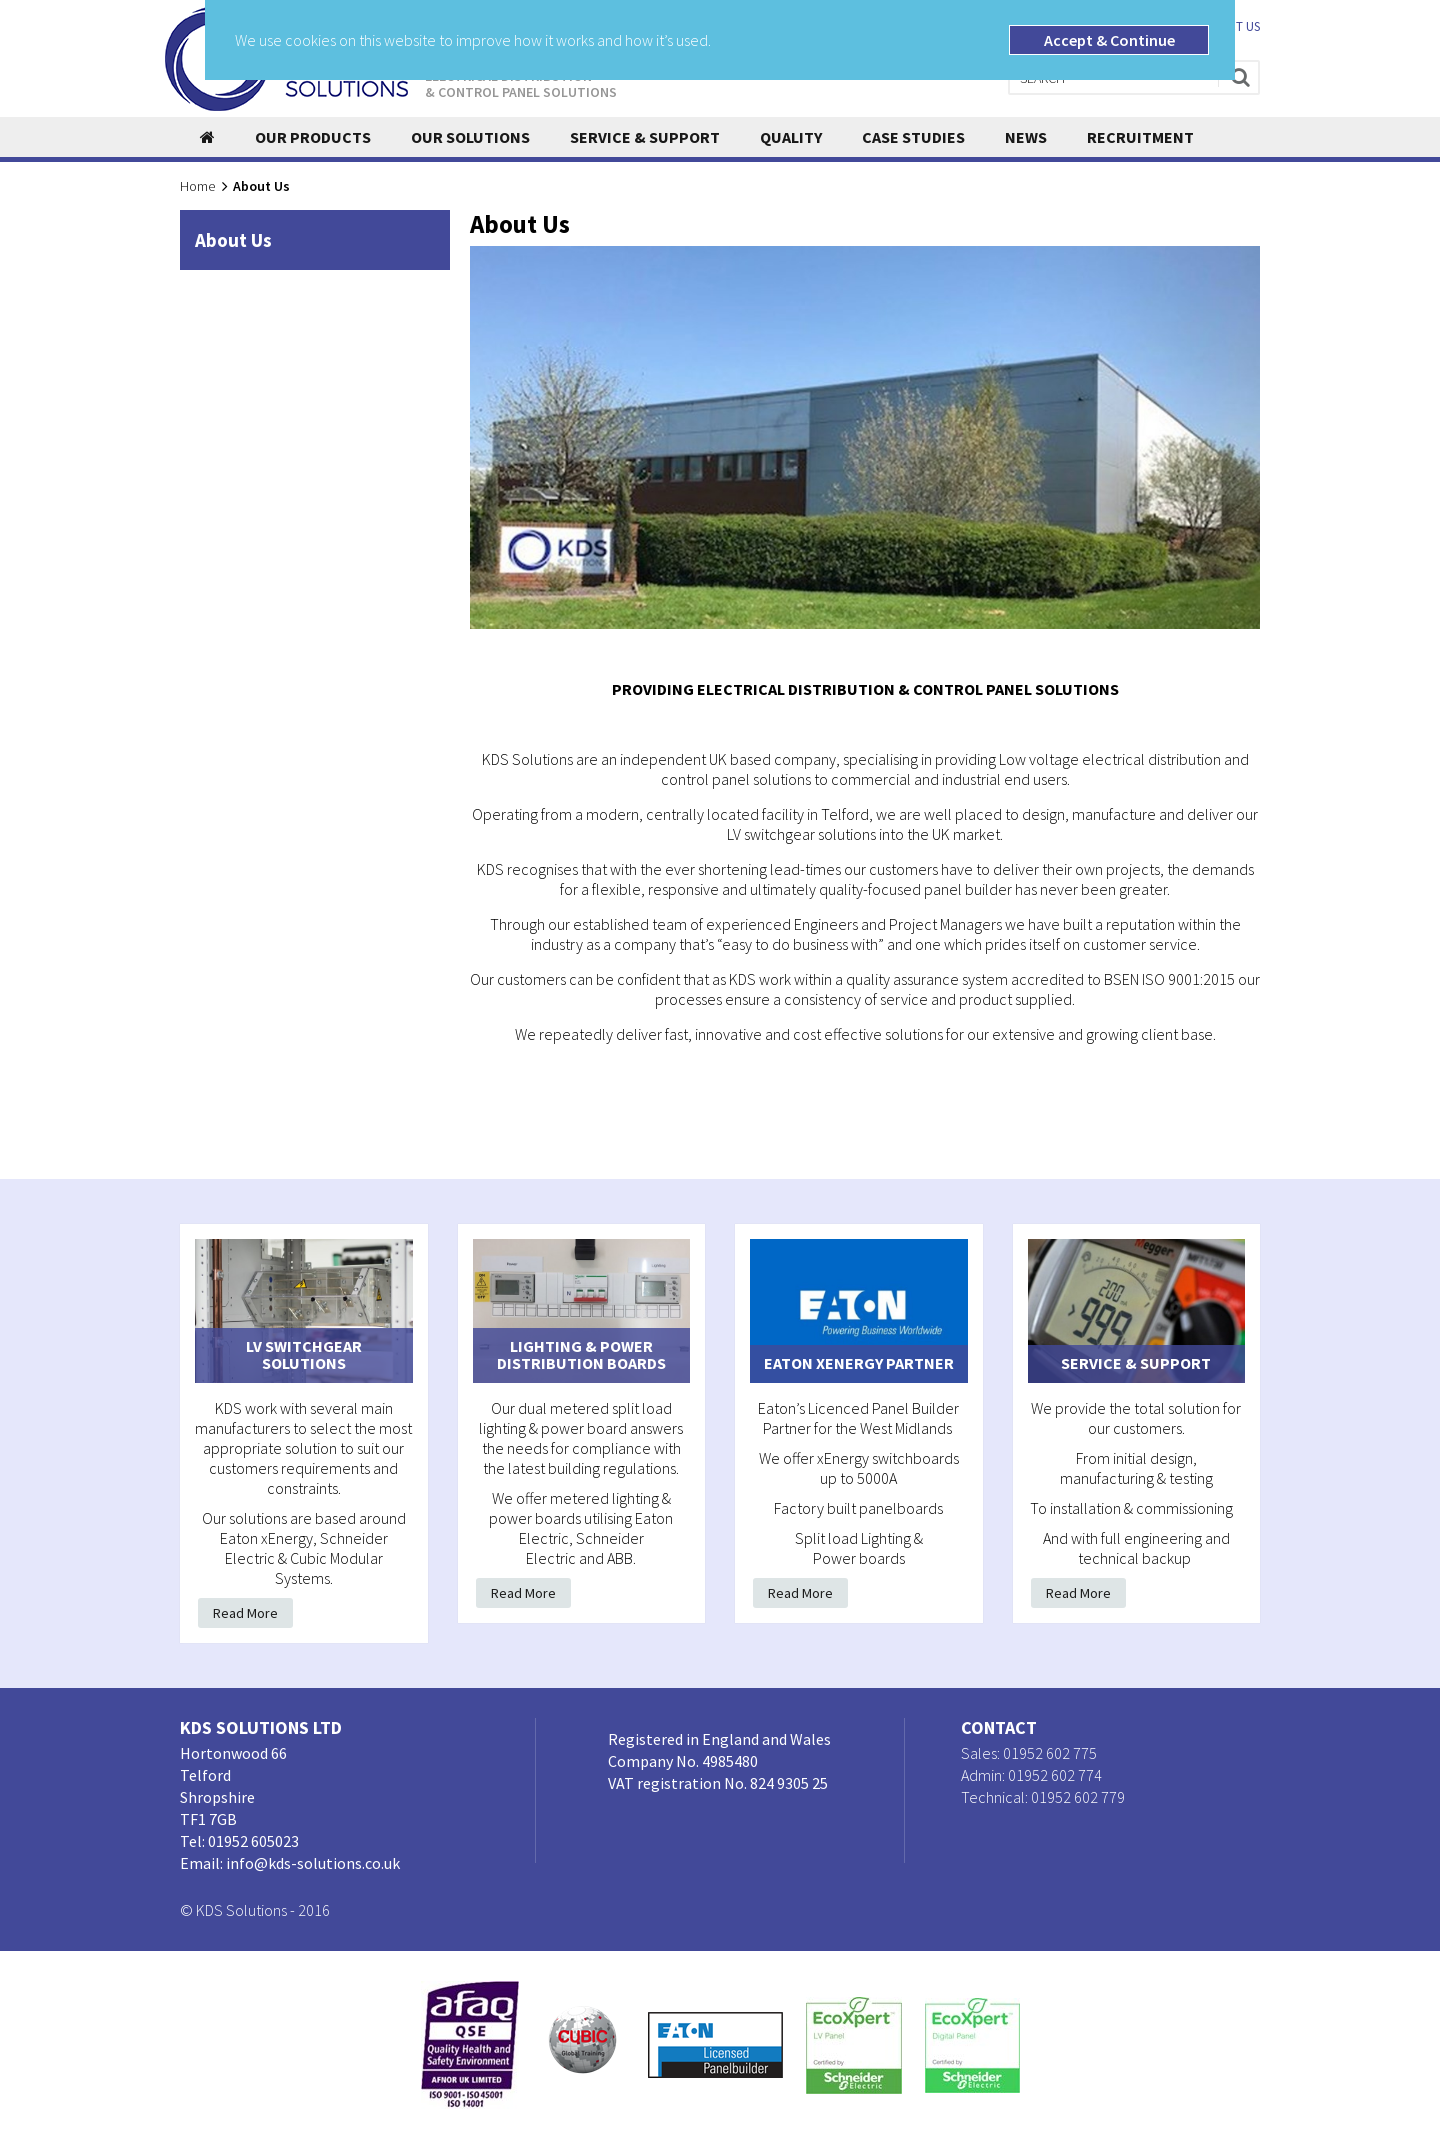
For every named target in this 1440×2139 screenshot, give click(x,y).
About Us (233, 240)
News (1026, 137)
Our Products (313, 137)
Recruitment (1140, 137)
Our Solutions (470, 137)
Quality (791, 137)
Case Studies (913, 137)
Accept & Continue (1109, 40)
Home (197, 186)
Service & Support (645, 137)
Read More (245, 1613)
